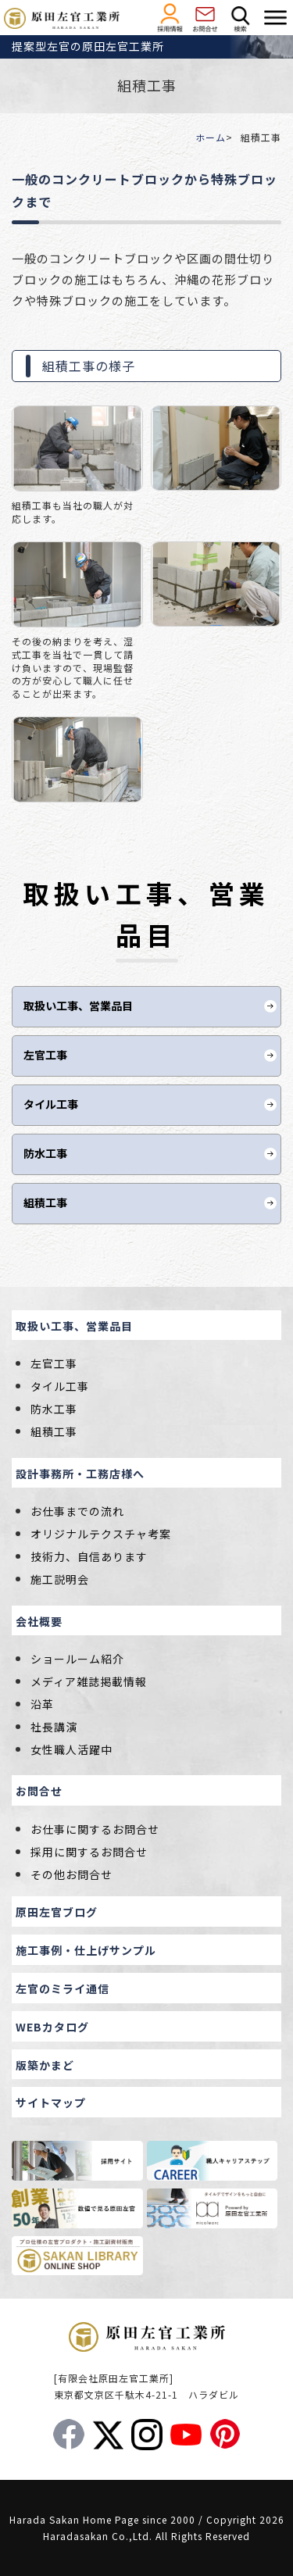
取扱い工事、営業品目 (78, 1005)
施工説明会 (59, 1579)
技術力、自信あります (89, 1556)
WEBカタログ (52, 2027)
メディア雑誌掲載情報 (88, 1681)
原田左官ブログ (57, 1912)
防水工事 (45, 1153)
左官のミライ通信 (62, 1988)
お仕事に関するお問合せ (94, 1829)
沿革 (42, 1704)
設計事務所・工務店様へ (80, 1473)
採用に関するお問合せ (89, 1852)
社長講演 (53, 1727)
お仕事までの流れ (77, 1511)
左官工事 (45, 1055)
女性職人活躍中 (71, 1749)
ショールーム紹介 (77, 1659)
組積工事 (45, 1202)
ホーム (210, 137)
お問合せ (39, 1791)
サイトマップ (51, 2102)
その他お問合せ (71, 1874)
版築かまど (45, 2065)
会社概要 (39, 1621)
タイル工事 (50, 1104)
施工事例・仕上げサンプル (86, 1950)
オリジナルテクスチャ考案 (100, 1534)
